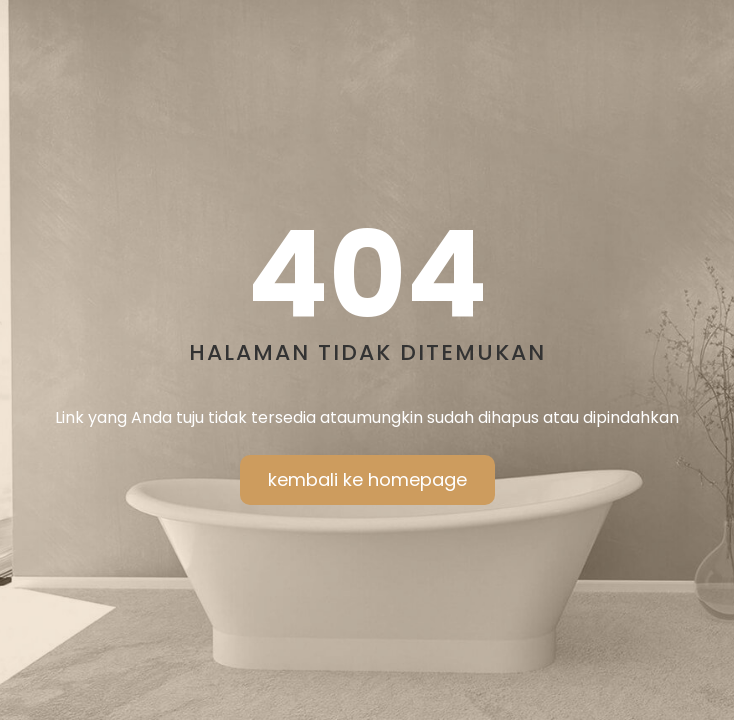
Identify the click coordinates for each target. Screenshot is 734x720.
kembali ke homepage (367, 479)
